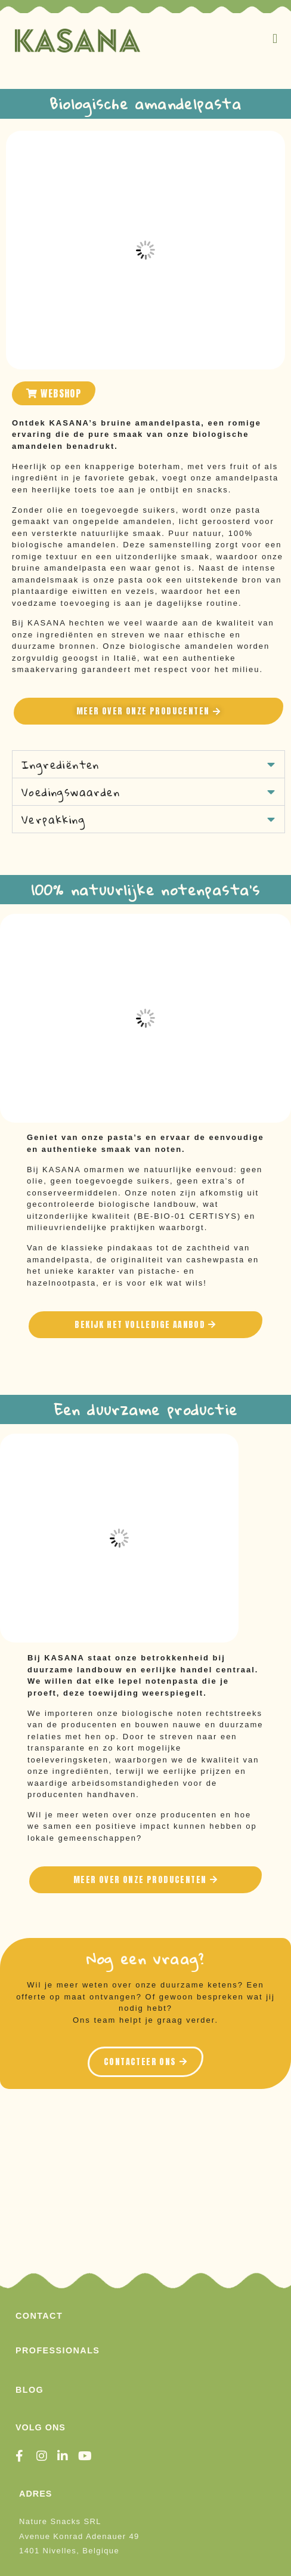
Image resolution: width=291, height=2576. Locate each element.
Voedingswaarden (70, 792)
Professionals (58, 2350)
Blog (30, 2390)
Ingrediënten (60, 764)
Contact (39, 2316)
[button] (275, 38)
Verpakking (53, 819)
